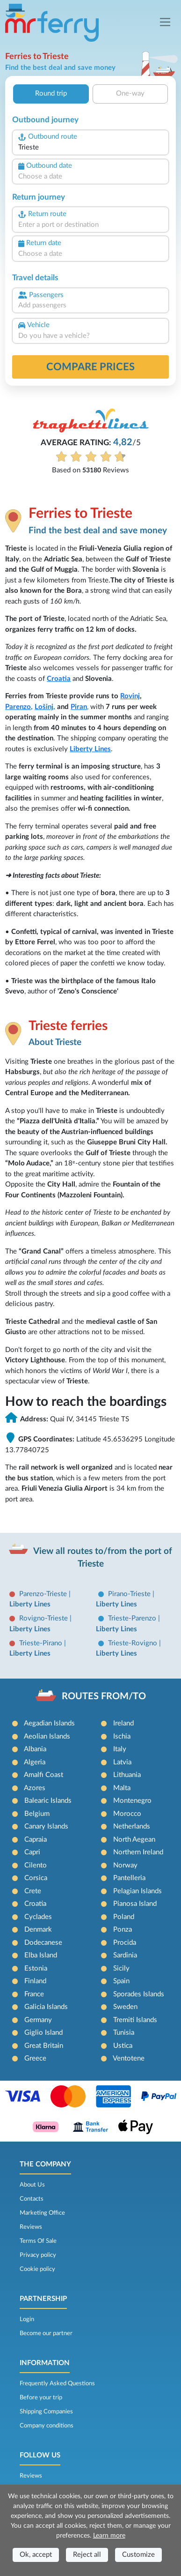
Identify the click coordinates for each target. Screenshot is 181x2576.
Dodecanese (43, 1942)
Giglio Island (43, 2032)
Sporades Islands (138, 1994)
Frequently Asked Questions (57, 2383)
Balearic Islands (48, 1800)
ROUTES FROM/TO (104, 1696)
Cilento (35, 1865)
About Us (32, 2184)
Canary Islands (46, 1826)
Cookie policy (37, 2269)
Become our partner (46, 2333)
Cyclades (38, 1916)
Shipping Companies (46, 2411)
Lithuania (127, 1774)
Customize (138, 2554)
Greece (35, 2058)
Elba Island (40, 1955)
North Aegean (134, 1839)
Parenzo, (19, 706)
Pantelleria (129, 1878)
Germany (38, 2019)
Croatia (59, 678)
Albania (35, 1749)
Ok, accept (36, 2554)
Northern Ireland (138, 1852)
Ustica (122, 2045)
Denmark (38, 1929)
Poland (123, 1916)
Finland (35, 1981)
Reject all (87, 2554)
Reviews (31, 2227)
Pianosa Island (135, 1903)
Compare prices (90, 367)
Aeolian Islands (47, 1736)
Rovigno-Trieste (44, 1618)
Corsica (35, 1878)
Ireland (123, 1723)
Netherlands (131, 1826)
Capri (32, 1852)
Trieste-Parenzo (133, 1618)
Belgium (37, 1813)
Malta (121, 1788)
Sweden (125, 2006)
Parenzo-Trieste (44, 1594)
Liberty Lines (90, 749)
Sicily (121, 1968)
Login (27, 2319)
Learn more (109, 2535)
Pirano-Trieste (130, 1594)
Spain (121, 1981)
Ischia (121, 1736)
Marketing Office (42, 2213)
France (34, 1994)
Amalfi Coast (43, 1774)
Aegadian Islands (49, 1723)
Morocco (127, 1813)
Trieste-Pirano (41, 1643)
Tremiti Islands (135, 2019)
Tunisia (123, 2032)
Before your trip (41, 2397)
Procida (124, 1942)
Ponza (122, 1929)
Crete (32, 1891)
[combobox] (90, 147)
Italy (119, 1749)
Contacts (31, 2198)
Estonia (35, 1968)
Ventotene (129, 2058)
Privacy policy (38, 2255)
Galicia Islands (46, 2006)
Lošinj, (45, 706)
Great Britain (43, 2045)
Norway (125, 1865)
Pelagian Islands (137, 1891)
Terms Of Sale (38, 2241)
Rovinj (130, 696)
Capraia (35, 1839)
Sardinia (125, 1955)
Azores (34, 1788)
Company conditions (46, 2425)
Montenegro (132, 1800)
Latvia (122, 1762)
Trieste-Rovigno (133, 1643)
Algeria (34, 1762)
